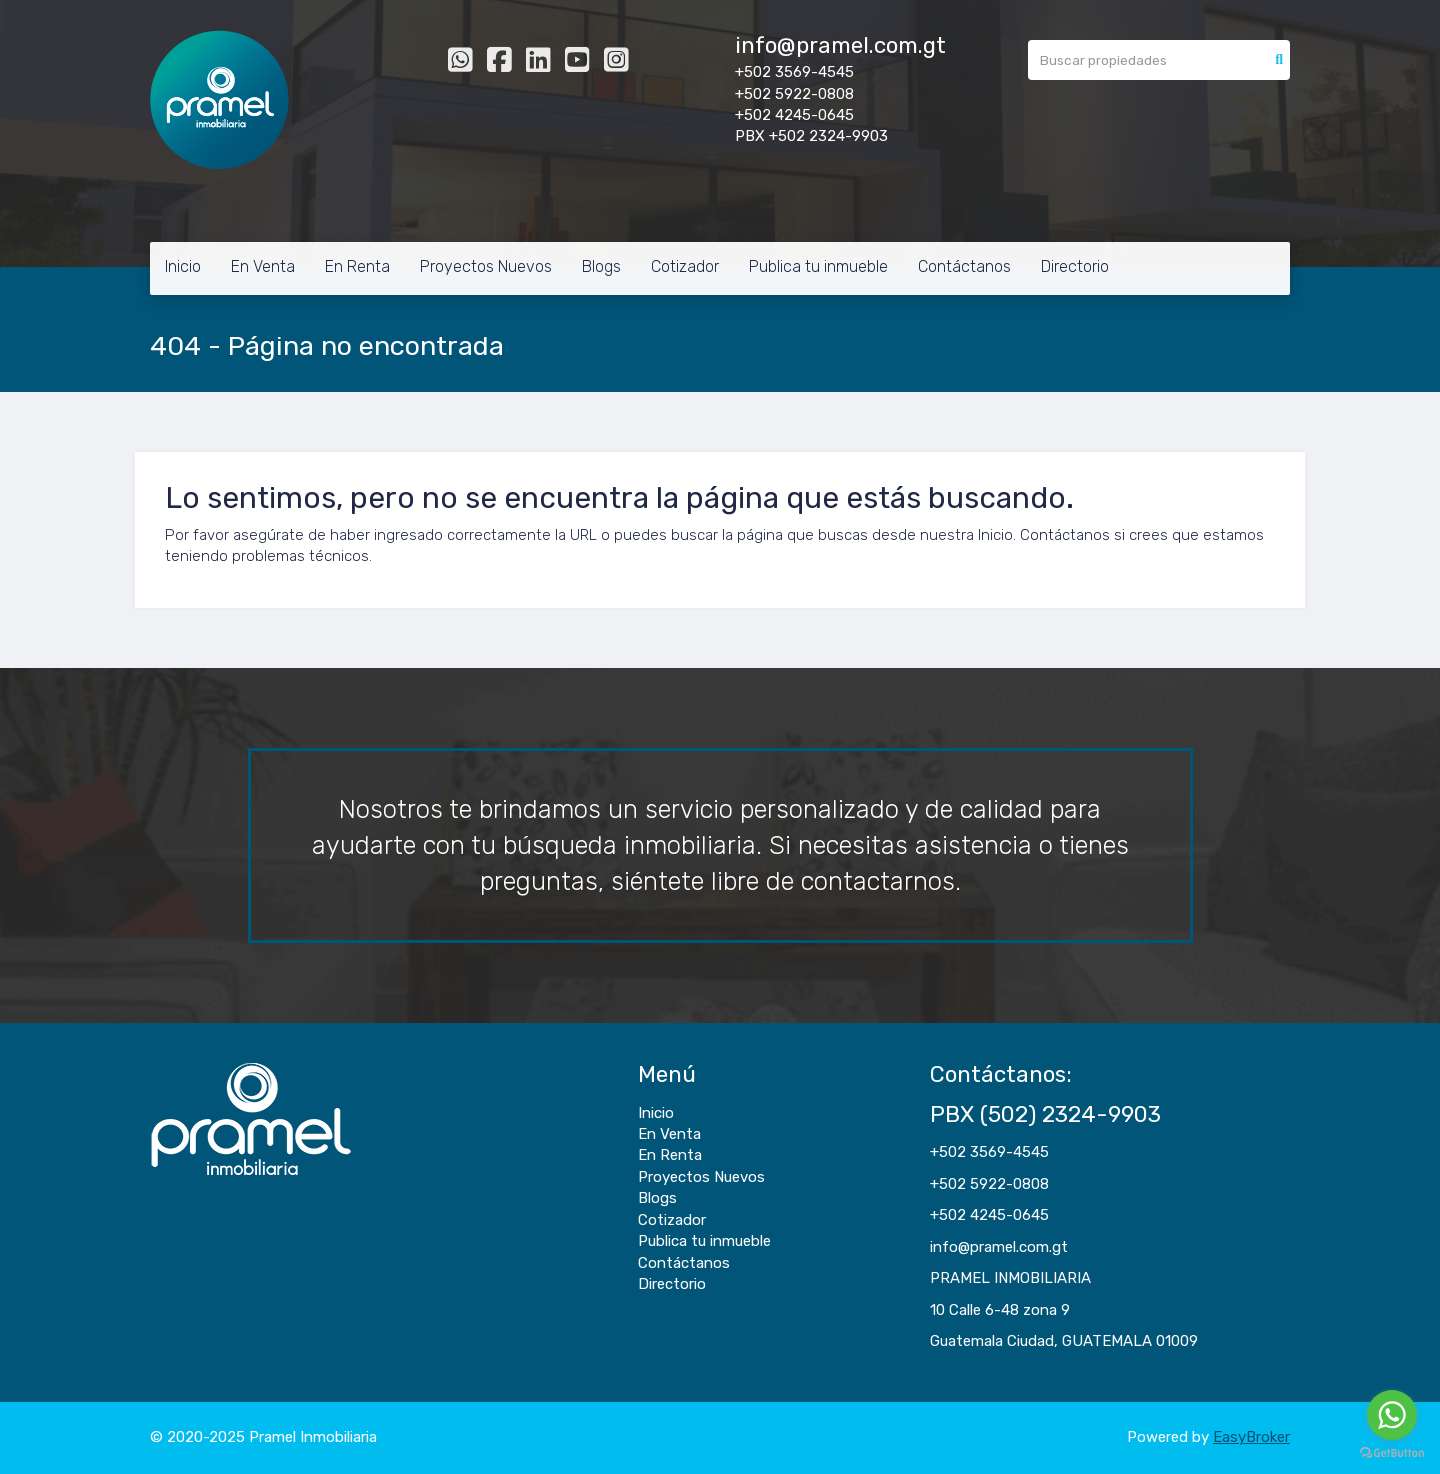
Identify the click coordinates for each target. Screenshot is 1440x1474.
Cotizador (685, 266)
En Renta (357, 266)
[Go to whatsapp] (1392, 1415)
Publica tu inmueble (818, 266)
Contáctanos (964, 266)
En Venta (263, 266)
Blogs (601, 266)
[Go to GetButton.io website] (1392, 1453)
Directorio (1075, 266)
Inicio (183, 266)
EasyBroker (1251, 1437)
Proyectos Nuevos (486, 266)
